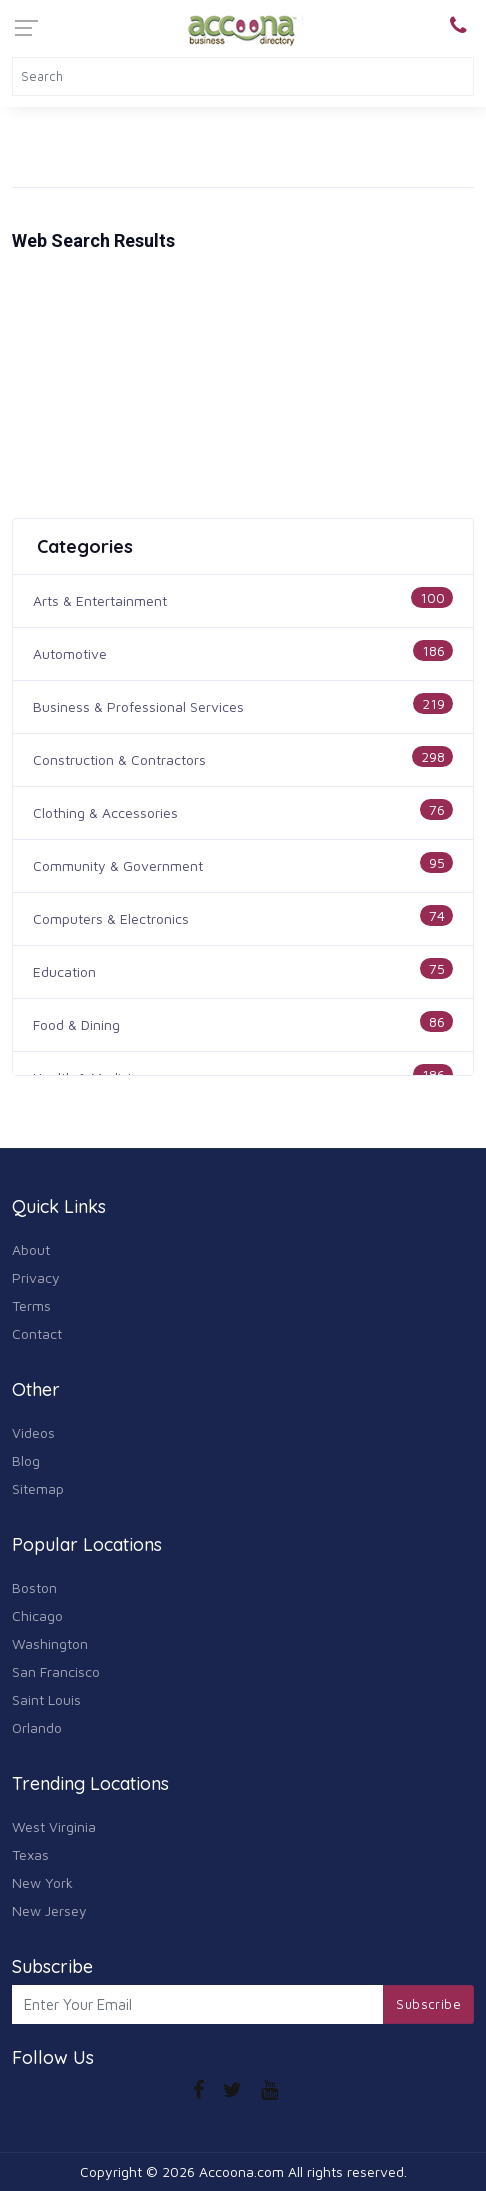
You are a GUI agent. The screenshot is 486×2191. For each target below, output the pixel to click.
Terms (31, 1305)
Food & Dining (76, 1024)
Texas (30, 1854)
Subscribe (428, 2004)
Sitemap (38, 1488)
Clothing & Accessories (105, 812)
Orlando (37, 1727)
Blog (26, 1460)
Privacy (36, 1277)
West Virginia (54, 1826)
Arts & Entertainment (100, 600)
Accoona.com (241, 2171)
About (31, 1249)
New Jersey (49, 1910)
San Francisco (56, 1671)
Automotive (70, 653)
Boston (34, 1587)
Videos (33, 1432)
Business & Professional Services (138, 706)
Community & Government (118, 865)
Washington (50, 1643)
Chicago (37, 1615)
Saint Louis (46, 1699)
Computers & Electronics (111, 918)
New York (42, 1882)
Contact (37, 1333)
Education (64, 971)
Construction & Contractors (119, 759)
